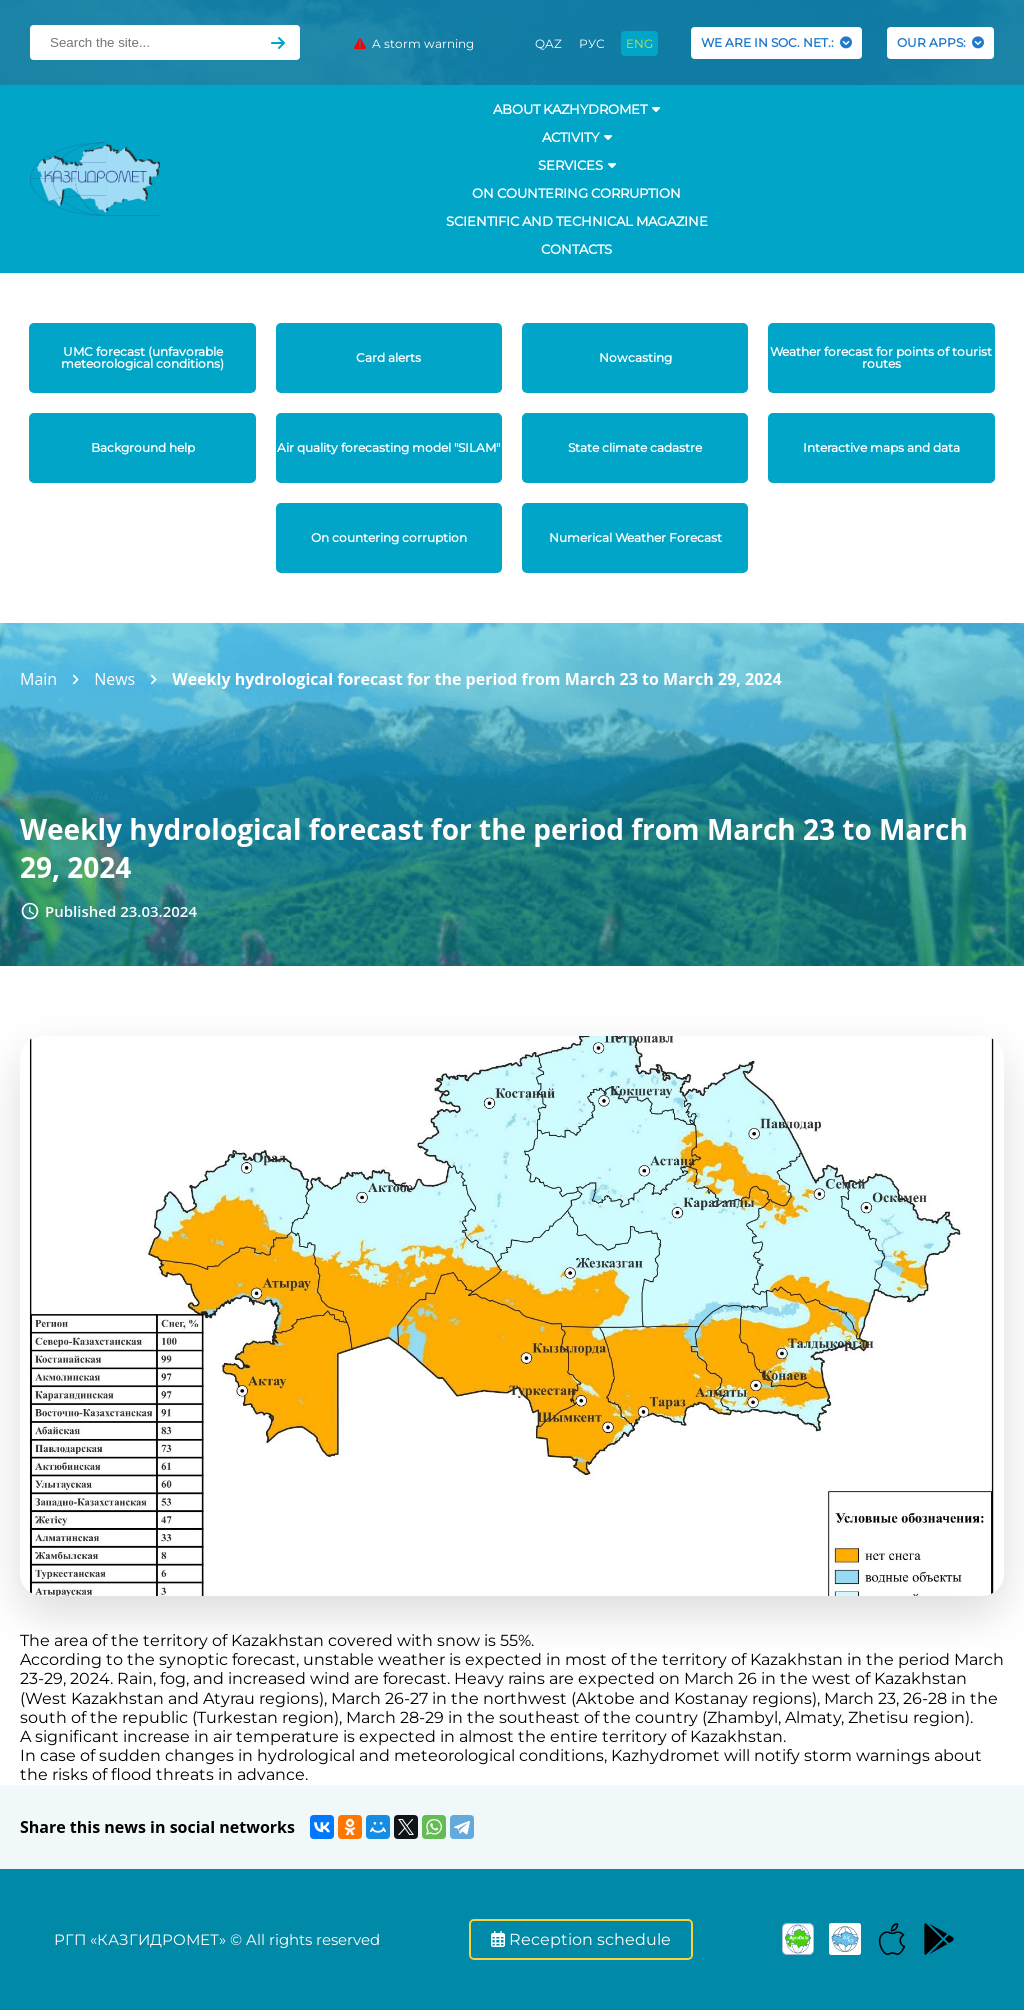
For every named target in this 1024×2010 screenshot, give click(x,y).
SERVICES (577, 165)
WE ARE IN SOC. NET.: (776, 42)
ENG (639, 43)
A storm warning (414, 43)
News (114, 679)
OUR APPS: (940, 42)
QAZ (548, 43)
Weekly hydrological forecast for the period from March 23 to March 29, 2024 (476, 679)
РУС (592, 43)
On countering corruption (576, 193)
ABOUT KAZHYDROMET (576, 109)
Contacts (576, 249)
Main (38, 679)
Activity (577, 137)
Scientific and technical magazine (577, 221)
